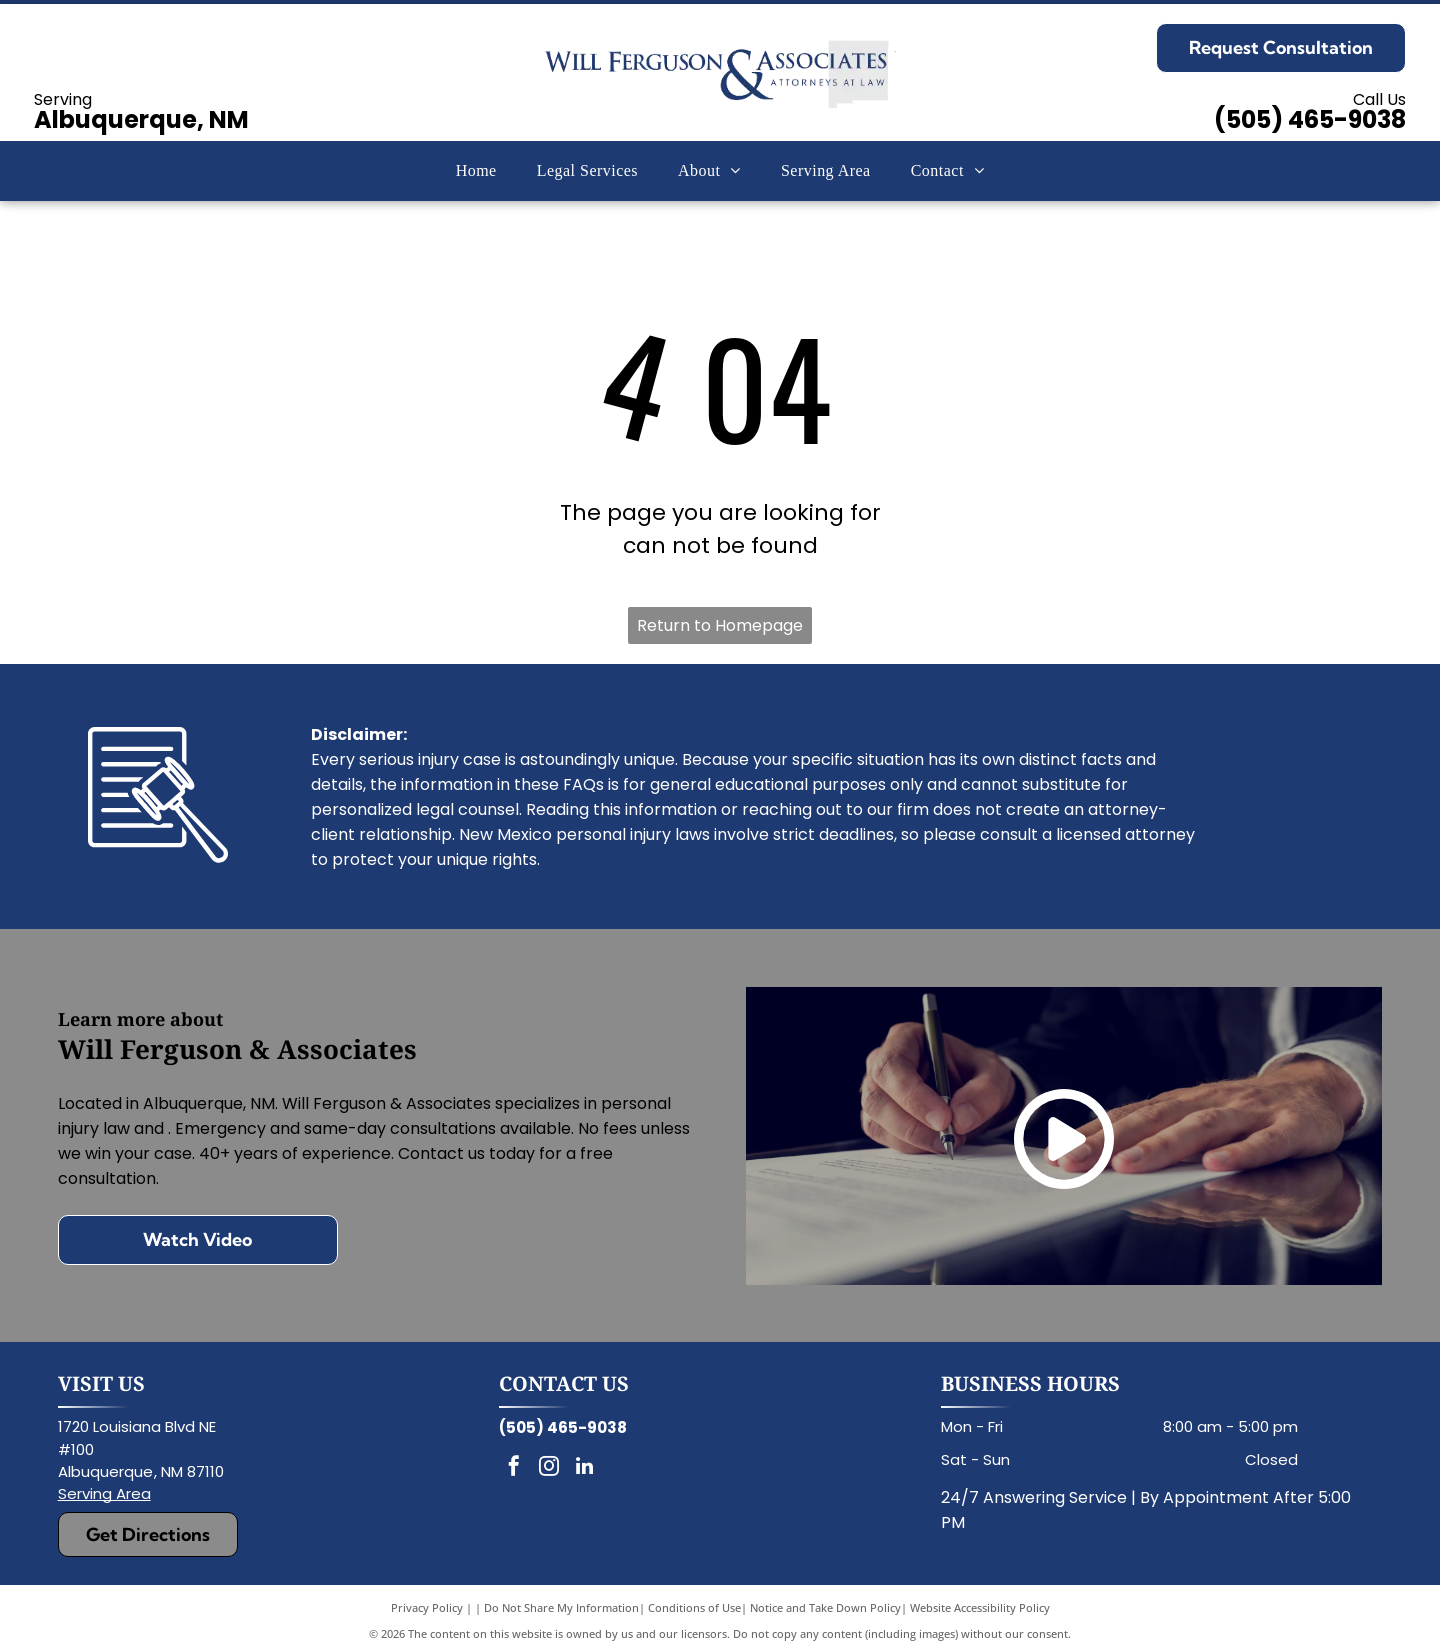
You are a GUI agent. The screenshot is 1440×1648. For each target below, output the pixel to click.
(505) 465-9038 (1310, 119)
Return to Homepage (720, 625)
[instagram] (549, 1468)
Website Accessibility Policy (980, 1607)
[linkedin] (584, 1468)
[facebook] (514, 1468)
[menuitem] (476, 171)
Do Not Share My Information (561, 1607)
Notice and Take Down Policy (825, 1607)
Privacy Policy (427, 1607)
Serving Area (104, 1493)
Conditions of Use (694, 1607)
